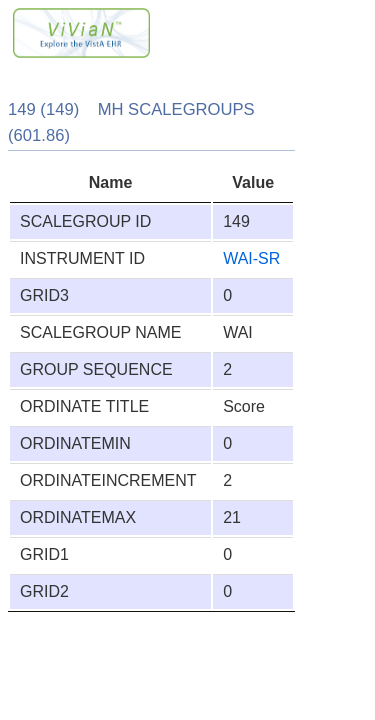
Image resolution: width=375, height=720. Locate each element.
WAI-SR (251, 258)
